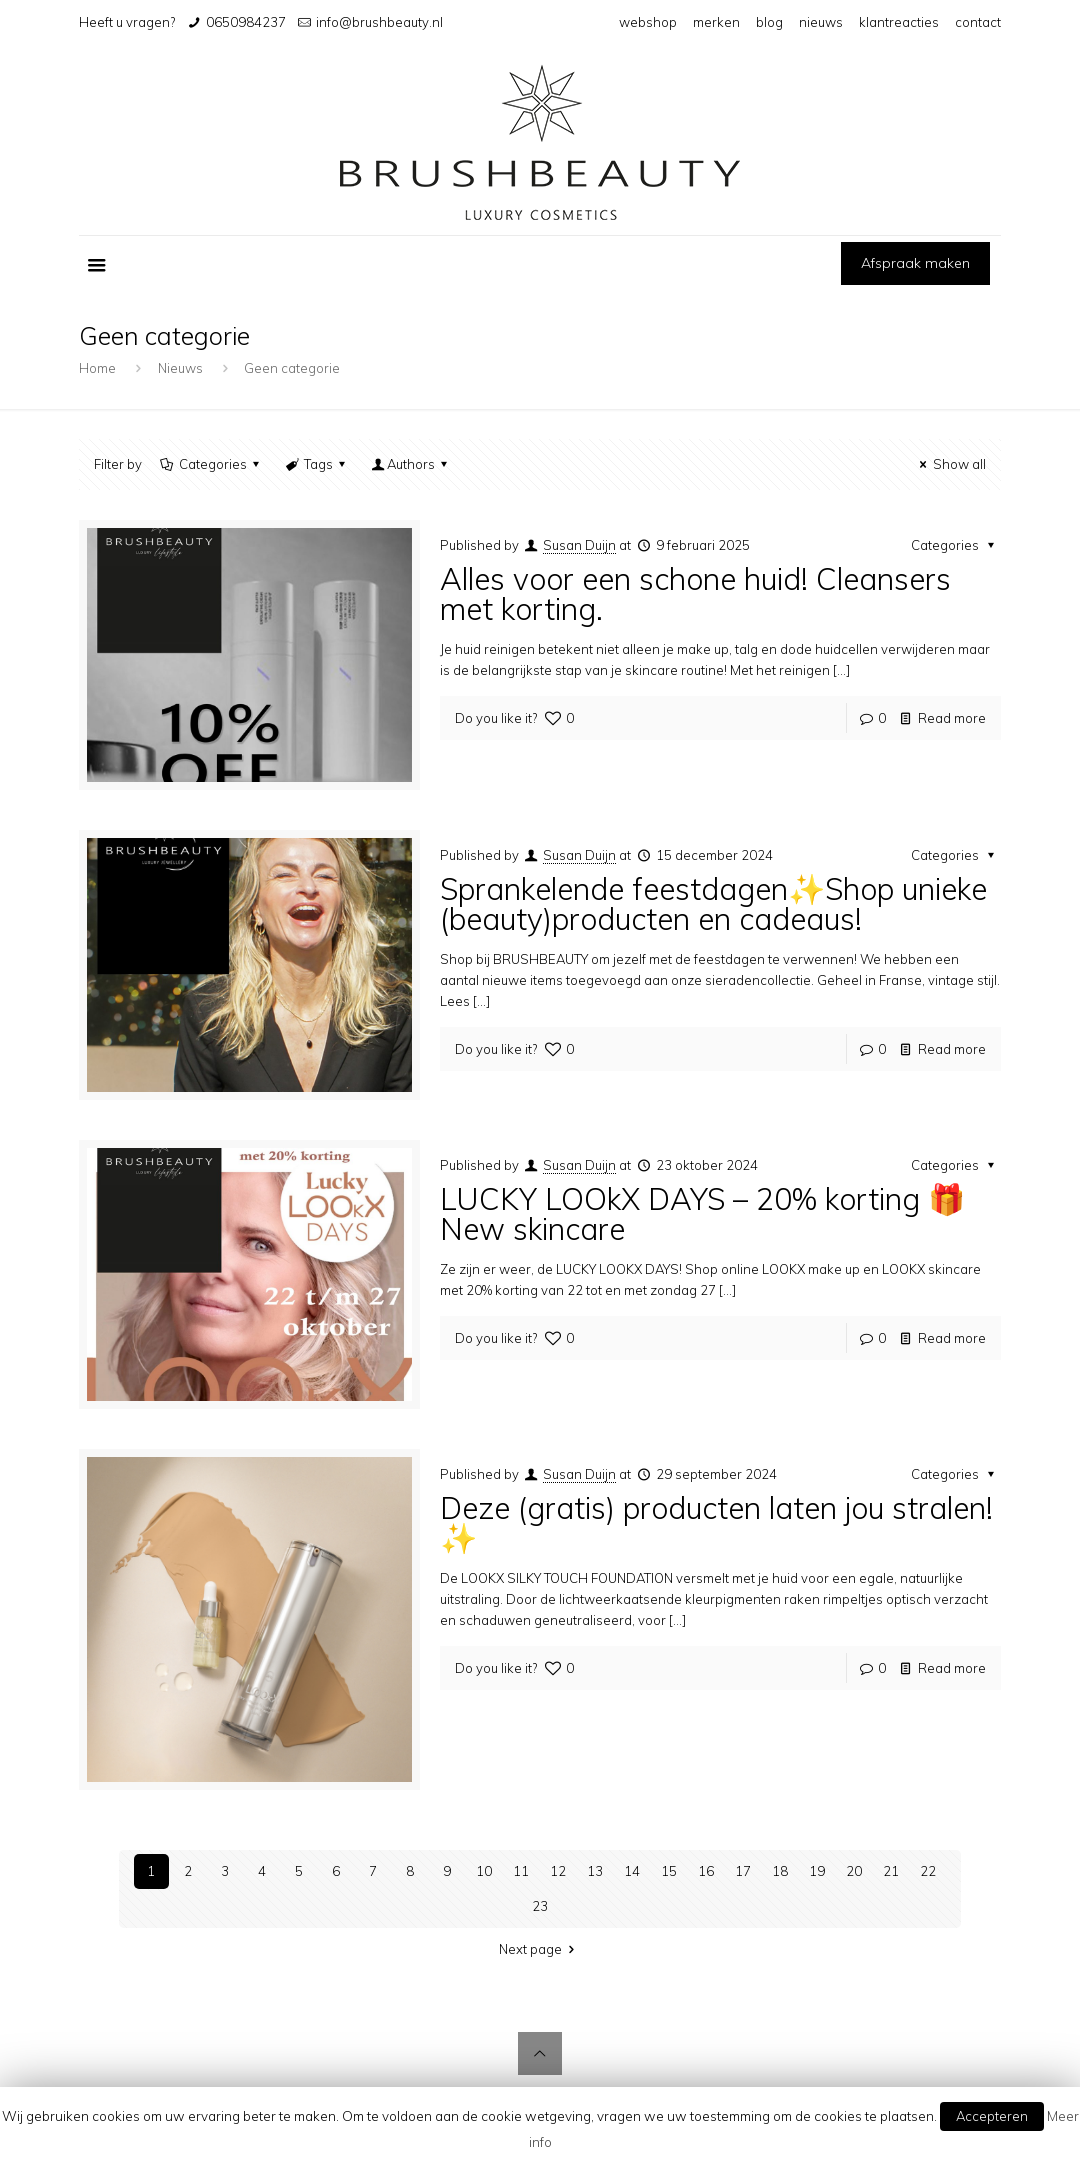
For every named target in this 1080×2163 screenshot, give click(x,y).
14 (632, 1871)
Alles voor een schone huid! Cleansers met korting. (695, 594)
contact (978, 22)
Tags (317, 464)
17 (743, 1871)
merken (716, 22)
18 (780, 1871)
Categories (210, 464)
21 (891, 1871)
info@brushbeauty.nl (379, 22)
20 (854, 1871)
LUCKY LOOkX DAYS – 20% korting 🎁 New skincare (702, 1214)
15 (669, 1871)
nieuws (821, 22)
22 (928, 1871)
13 (595, 1871)
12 (558, 1871)
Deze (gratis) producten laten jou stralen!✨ (716, 1523)
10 (484, 1871)
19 (817, 1871)
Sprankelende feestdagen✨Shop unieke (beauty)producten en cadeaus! (713, 904)
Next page (539, 1949)
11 (521, 1871)
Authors (411, 464)
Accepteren (992, 2116)
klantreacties (899, 22)
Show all (949, 464)
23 (540, 1906)
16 (706, 1871)
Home (97, 368)
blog (769, 22)
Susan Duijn (579, 545)
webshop (648, 22)
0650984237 (246, 22)
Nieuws (180, 368)
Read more (952, 718)
